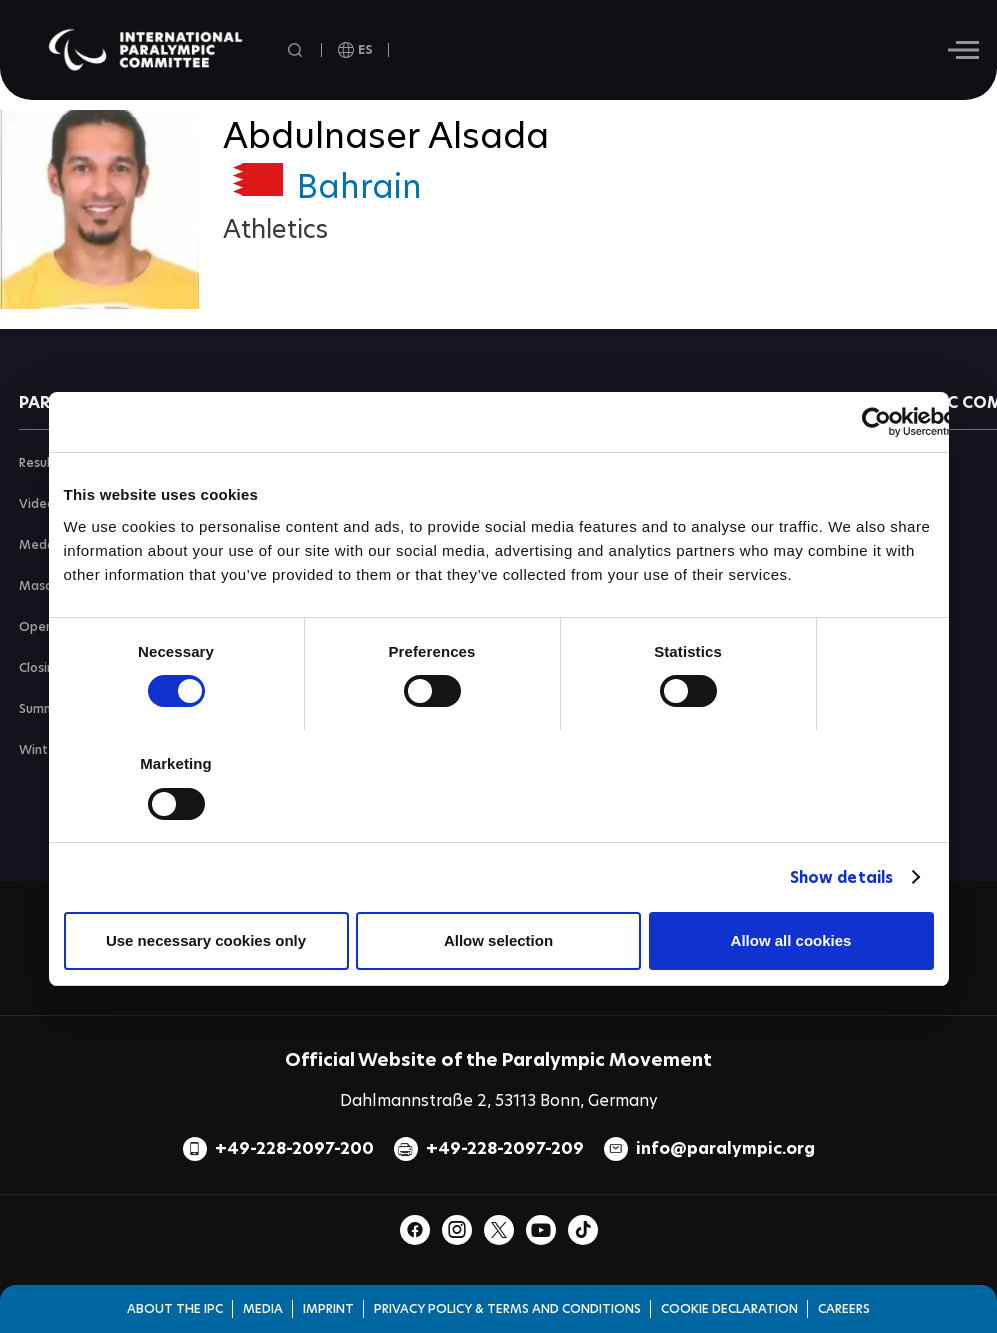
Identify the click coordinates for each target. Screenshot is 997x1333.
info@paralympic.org (725, 1148)
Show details (841, 877)
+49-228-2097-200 (294, 1148)
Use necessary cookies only (206, 940)
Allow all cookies (791, 940)
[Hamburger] (963, 50)
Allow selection (498, 940)
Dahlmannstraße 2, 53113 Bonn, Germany (499, 1100)
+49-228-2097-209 (505, 1148)
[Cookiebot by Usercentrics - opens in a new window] (876, 422)
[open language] (355, 50)
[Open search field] (297, 50)
